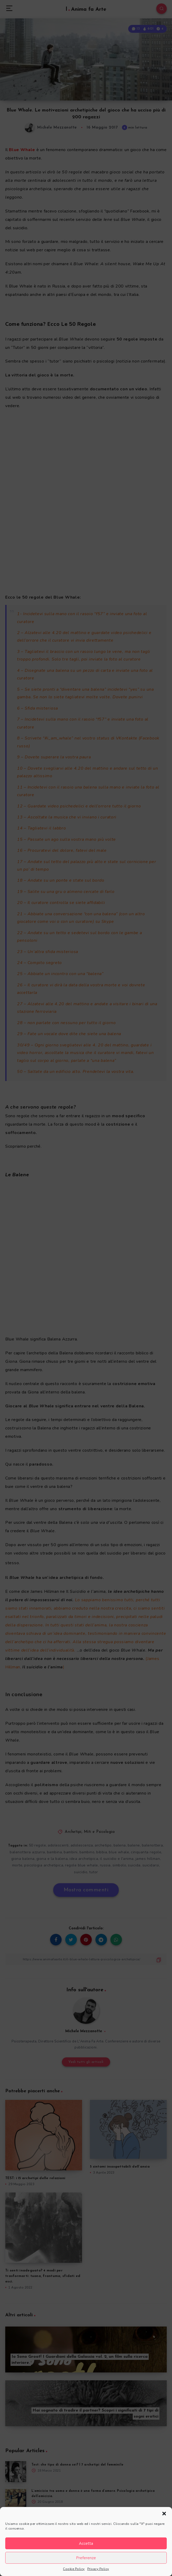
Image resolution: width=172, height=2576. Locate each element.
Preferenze (86, 2558)
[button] (164, 2513)
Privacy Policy (98, 2569)
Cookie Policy (74, 2569)
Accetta (86, 2543)
